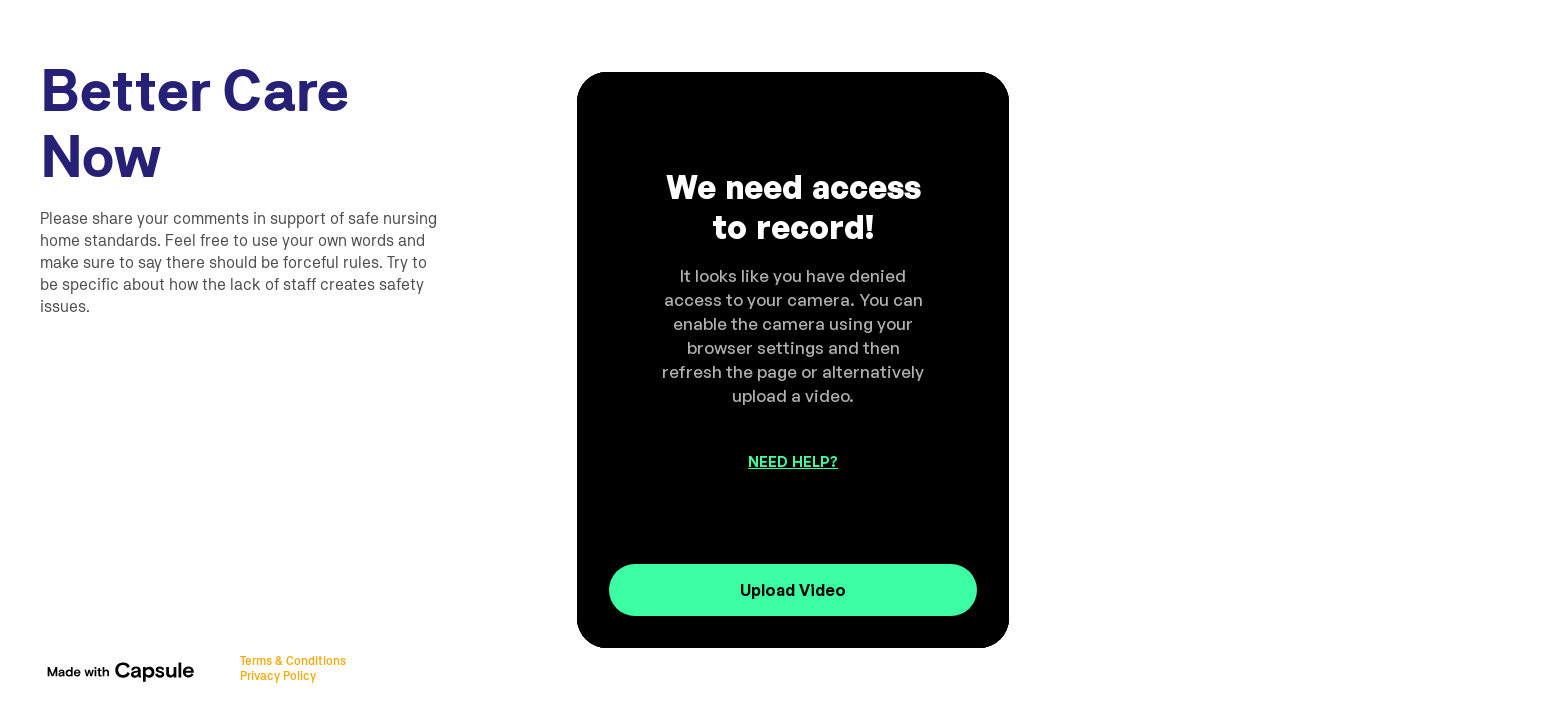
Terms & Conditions (293, 661)
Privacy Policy (278, 676)
